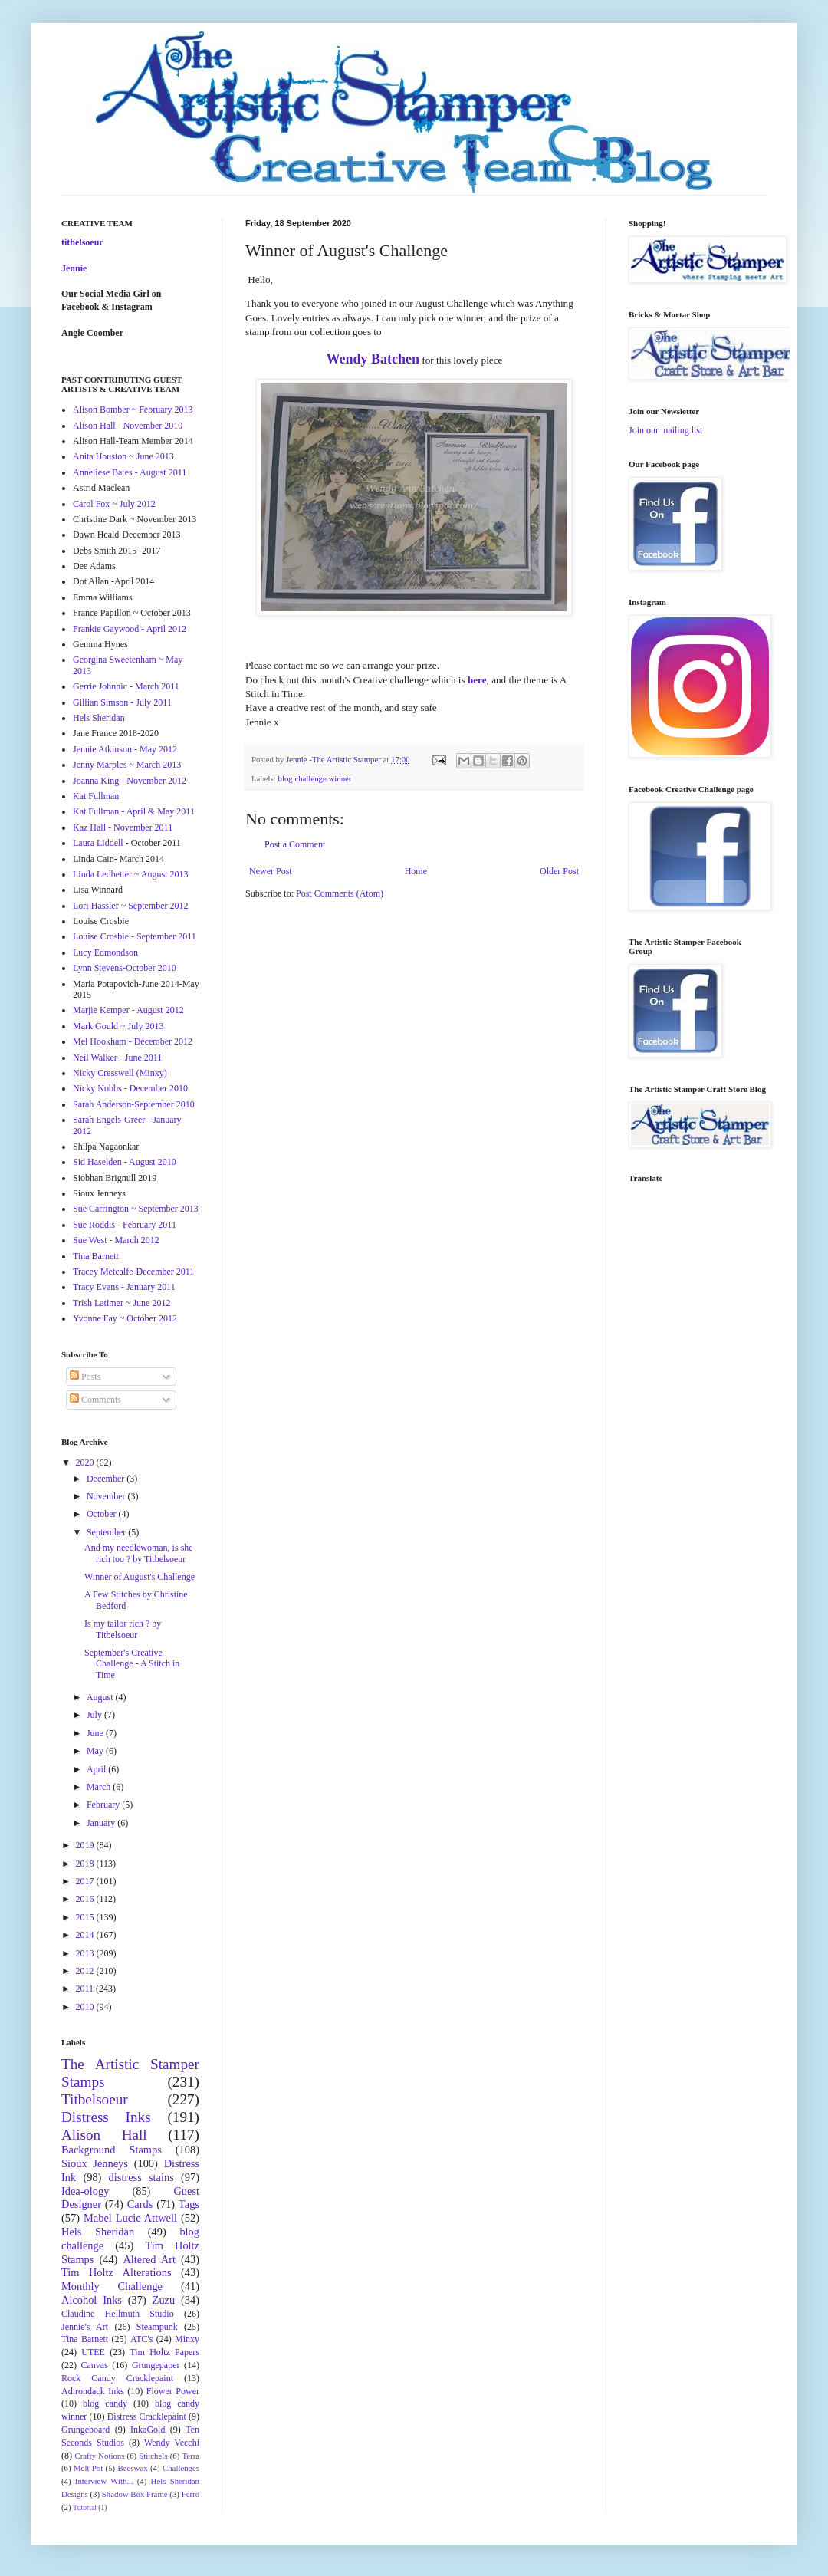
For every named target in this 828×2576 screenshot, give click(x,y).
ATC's (141, 2339)
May (96, 1750)
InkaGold (147, 2429)
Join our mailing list (665, 430)
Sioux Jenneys (94, 2163)
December (107, 1478)
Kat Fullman (96, 796)
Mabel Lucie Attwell (130, 2218)
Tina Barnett (96, 1256)
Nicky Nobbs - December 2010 (130, 1088)
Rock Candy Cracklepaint (117, 2378)
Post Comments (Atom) (339, 893)
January (102, 1823)
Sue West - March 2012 (116, 1240)
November (107, 1496)
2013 (86, 1953)
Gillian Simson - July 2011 (122, 702)
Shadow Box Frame (135, 2494)
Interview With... (104, 2481)
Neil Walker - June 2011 (117, 1057)
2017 (86, 1881)
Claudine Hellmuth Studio (117, 2313)
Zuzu (164, 2300)
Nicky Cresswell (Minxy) (120, 1073)
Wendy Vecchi (171, 2442)
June (96, 1733)
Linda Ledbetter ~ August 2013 (130, 874)
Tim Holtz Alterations (116, 2272)
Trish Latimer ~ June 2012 (121, 1303)
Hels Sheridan (99, 717)
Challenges (181, 2467)
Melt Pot (88, 2467)
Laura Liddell (98, 842)
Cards (140, 2204)
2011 (86, 1988)
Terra (190, 2455)
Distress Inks (106, 2117)
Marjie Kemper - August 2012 (128, 1010)
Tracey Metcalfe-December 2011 (133, 1271)
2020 (86, 1462)
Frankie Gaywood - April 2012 (129, 628)
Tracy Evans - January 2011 (124, 1286)
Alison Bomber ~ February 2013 (132, 409)
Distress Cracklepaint (146, 2416)
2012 (86, 1971)
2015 (86, 1917)
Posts (85, 1376)
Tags (189, 2204)
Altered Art (149, 2259)
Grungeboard (85, 2429)
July (95, 1714)
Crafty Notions (99, 2455)
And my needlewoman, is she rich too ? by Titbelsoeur (138, 1553)
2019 (86, 1845)
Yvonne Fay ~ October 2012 (125, 1318)
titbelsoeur (82, 242)
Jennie (74, 268)
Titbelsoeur (94, 2099)
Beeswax (133, 2467)
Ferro (190, 2494)
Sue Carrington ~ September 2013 (136, 1208)
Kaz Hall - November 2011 (122, 827)
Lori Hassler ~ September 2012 (130, 905)
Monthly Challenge (112, 2286)
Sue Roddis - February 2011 (124, 1224)
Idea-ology (85, 2191)
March (100, 1786)
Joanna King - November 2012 (129, 780)
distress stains (141, 2177)
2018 (86, 1863)
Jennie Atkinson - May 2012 (125, 749)
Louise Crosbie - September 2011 (134, 936)
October (103, 1513)
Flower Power (172, 2391)
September (107, 1532)
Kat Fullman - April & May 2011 (134, 811)
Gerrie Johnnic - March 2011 (126, 686)
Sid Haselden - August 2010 (124, 1161)
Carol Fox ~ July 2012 (114, 503)
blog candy (105, 2403)
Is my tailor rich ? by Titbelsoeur (122, 1629)
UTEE (93, 2352)
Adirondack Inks (92, 2391)
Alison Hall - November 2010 (127, 425)
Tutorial (85, 2507)
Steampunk (157, 2326)
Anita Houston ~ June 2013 (123, 456)
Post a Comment (294, 844)
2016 (86, 1898)
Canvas (94, 2365)
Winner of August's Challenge (139, 1576)
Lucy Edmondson (105, 952)
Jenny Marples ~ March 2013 (127, 764)
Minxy (187, 2339)
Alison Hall (104, 2135)
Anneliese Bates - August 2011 (129, 472)
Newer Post (270, 871)
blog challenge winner (314, 778)
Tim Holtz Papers (164, 2352)
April (97, 1769)
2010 (86, 2007)
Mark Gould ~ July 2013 (118, 1026)
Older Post (559, 871)
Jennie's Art (84, 2326)
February (104, 1804)
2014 (86, 1935)
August (101, 1697)
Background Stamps (111, 2149)
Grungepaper (156, 2365)
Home (416, 871)
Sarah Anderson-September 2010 (134, 1104)
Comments (95, 1399)
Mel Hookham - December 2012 (132, 1041)
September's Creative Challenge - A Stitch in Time (131, 1663)
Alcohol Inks (91, 2300)
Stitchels (153, 2455)
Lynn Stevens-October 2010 (124, 967)
